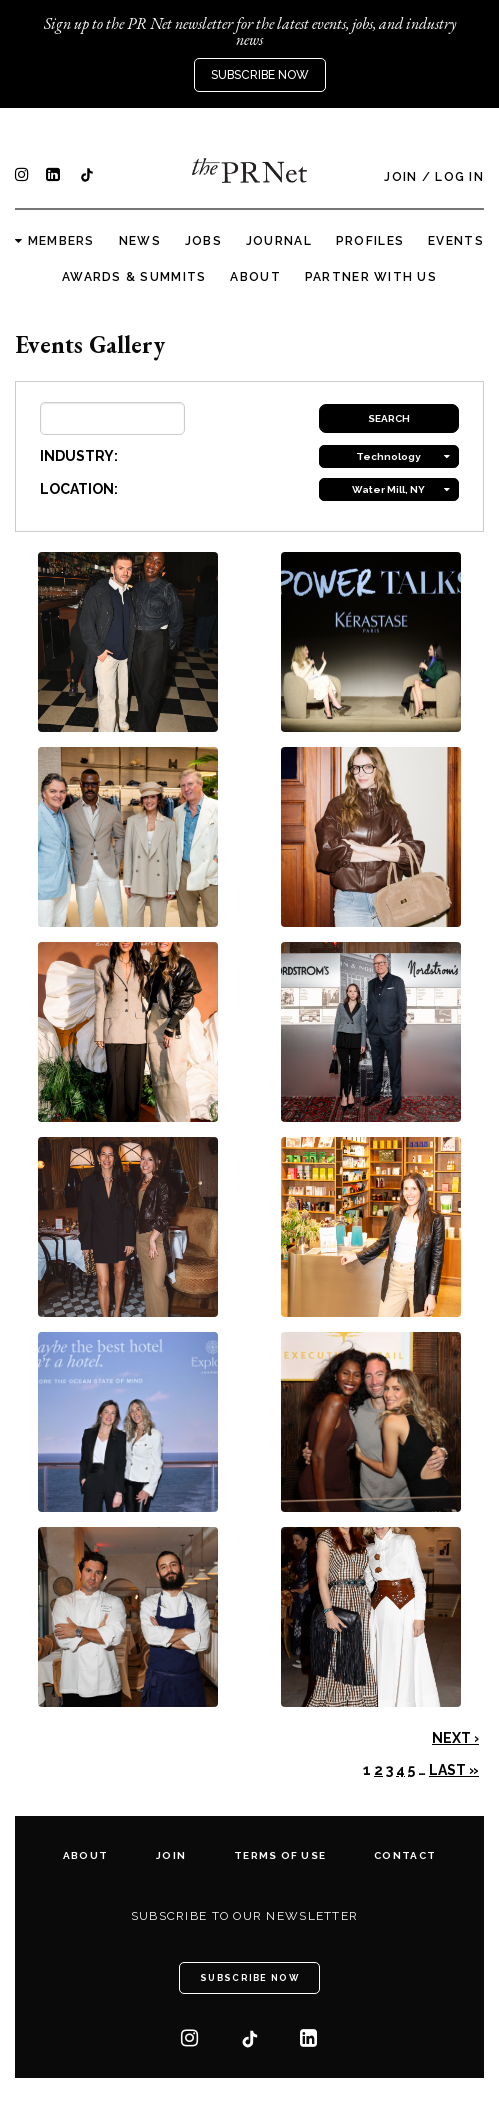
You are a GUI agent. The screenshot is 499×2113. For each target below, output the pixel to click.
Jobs (203, 241)
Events (456, 241)
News (140, 241)
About (255, 277)
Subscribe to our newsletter (245, 1916)
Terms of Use (280, 1855)
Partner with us (371, 277)
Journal (279, 241)
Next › (455, 1738)
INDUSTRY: (79, 456)
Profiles (370, 241)
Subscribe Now (260, 75)
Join (400, 177)
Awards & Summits (134, 277)
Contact (405, 1855)
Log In (459, 177)
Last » (454, 1770)
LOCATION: (79, 489)
